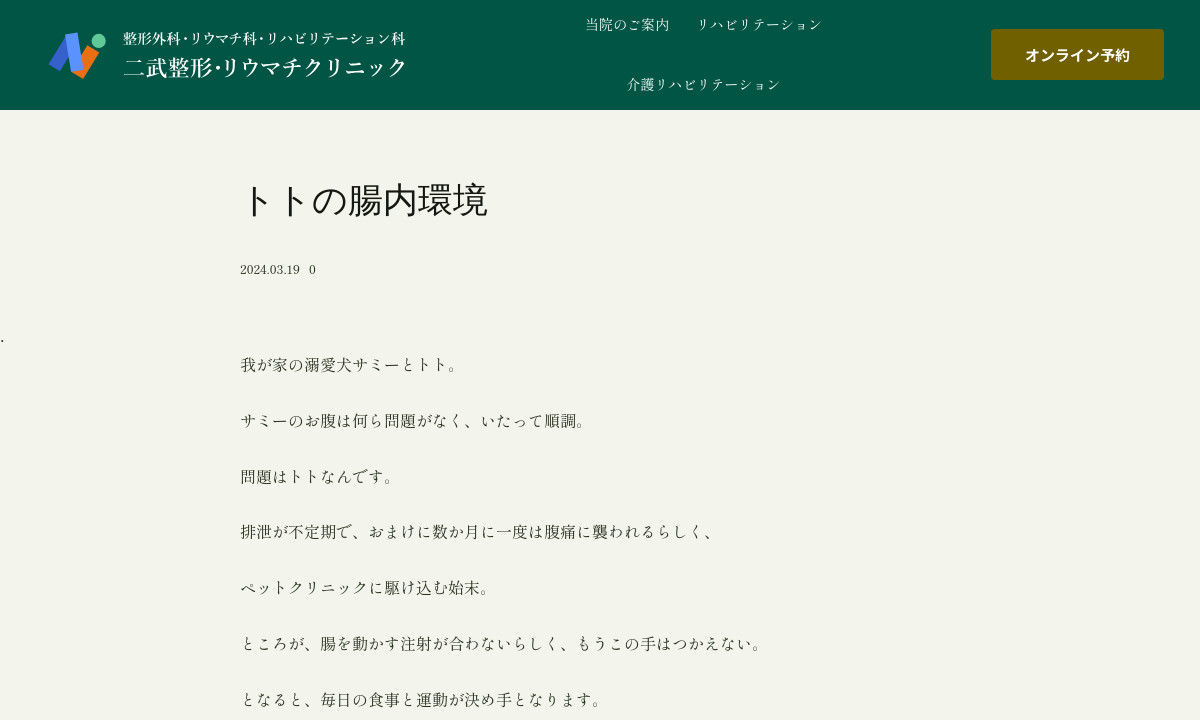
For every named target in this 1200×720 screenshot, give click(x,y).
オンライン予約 (1077, 54)
